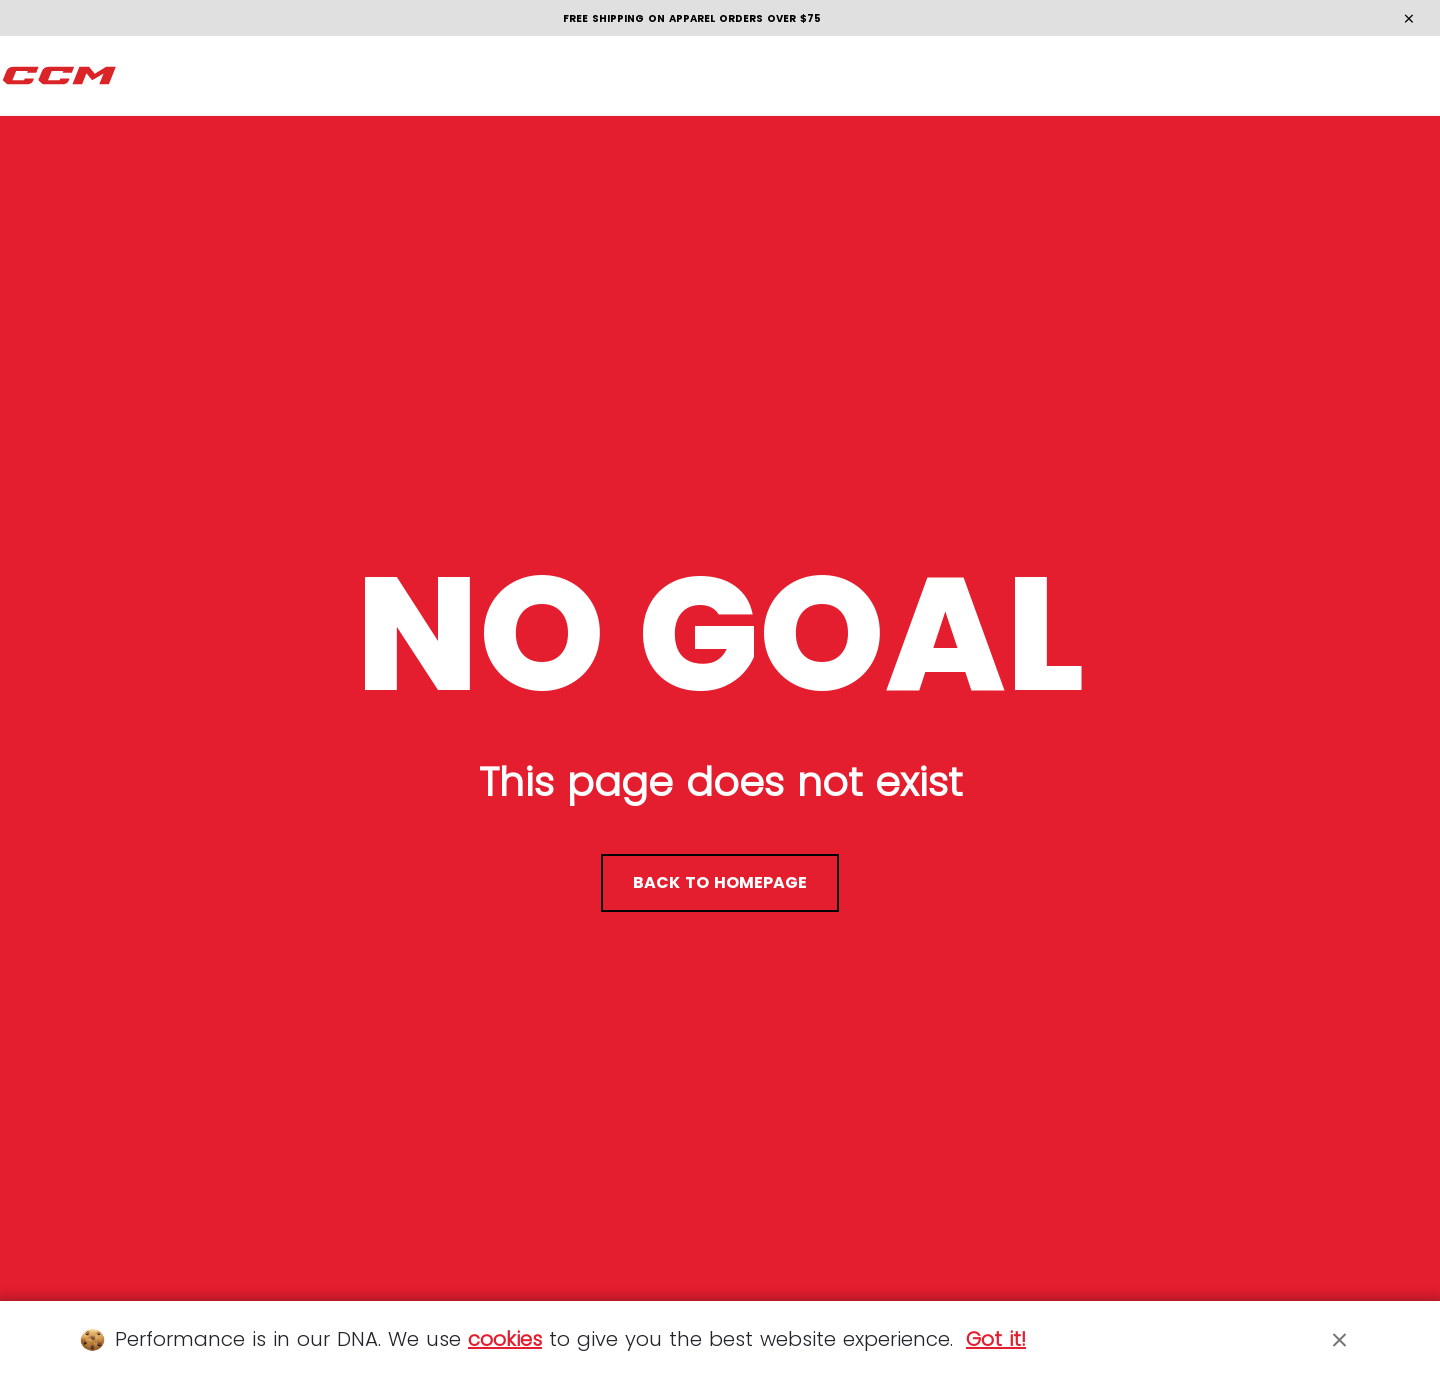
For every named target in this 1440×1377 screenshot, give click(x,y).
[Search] (1243, 75)
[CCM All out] (60, 76)
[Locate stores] (1204, 76)
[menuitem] (151, 76)
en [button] (1386, 75)
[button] (151, 76)
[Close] (1340, 1339)
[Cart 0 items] (1321, 75)
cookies (505, 1339)
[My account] (1282, 76)
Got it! (996, 1339)
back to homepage (720, 882)
